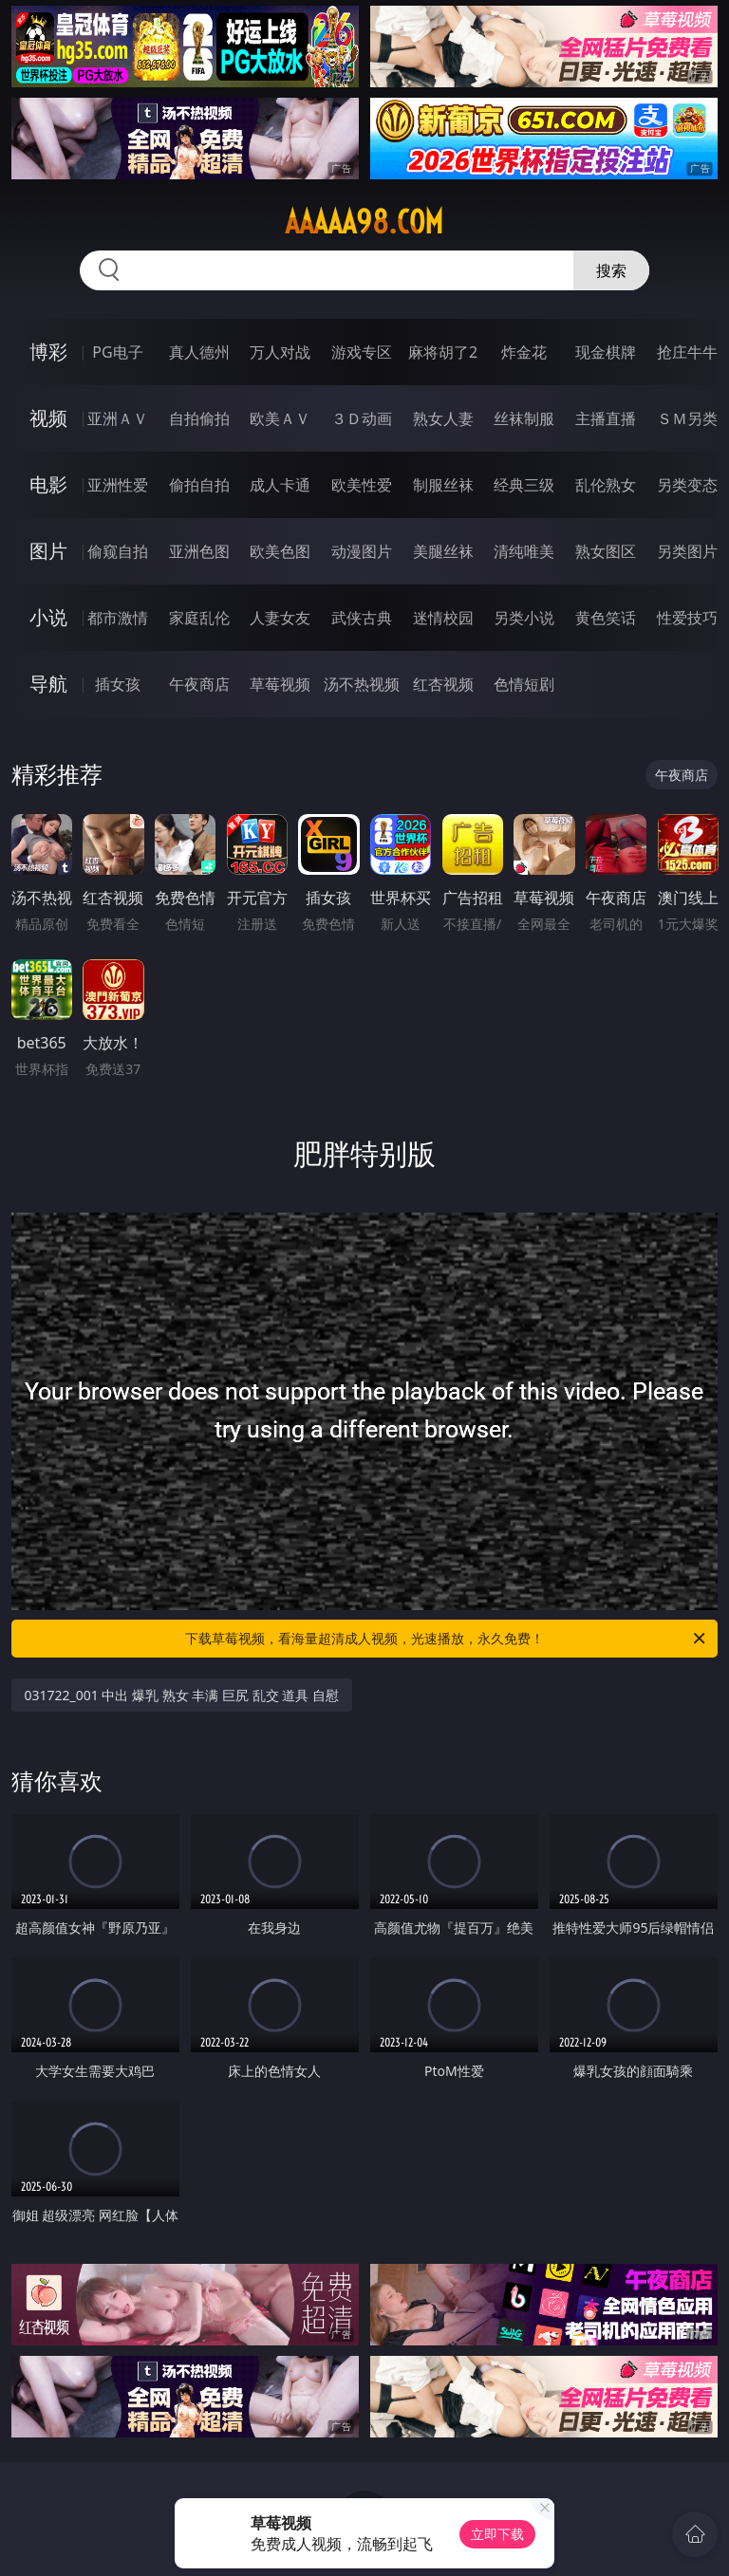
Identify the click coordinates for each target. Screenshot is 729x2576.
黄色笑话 (605, 617)
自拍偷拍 (199, 418)
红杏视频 (443, 684)
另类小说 (524, 617)
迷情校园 (443, 617)
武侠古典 (361, 617)
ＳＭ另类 (687, 418)
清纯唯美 (524, 551)
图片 (48, 551)
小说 (48, 617)
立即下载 (497, 2534)
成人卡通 (280, 484)
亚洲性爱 (117, 484)
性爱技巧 (687, 617)
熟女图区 (605, 551)
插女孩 (117, 684)
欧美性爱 (361, 484)
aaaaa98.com (364, 222)
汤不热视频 (362, 684)
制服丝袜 (443, 484)
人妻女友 (280, 617)
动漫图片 (361, 551)
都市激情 (117, 617)
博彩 (48, 351)
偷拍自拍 (199, 484)
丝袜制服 (524, 418)
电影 (48, 484)
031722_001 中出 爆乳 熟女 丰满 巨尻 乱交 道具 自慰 (182, 1695)
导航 (48, 683)
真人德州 (199, 352)
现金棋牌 (605, 352)
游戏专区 (361, 352)
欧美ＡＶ (280, 418)
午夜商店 (199, 684)
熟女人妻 (443, 418)
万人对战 (280, 352)
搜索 (611, 270)
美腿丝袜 (443, 551)
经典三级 (524, 484)
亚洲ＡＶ (117, 418)
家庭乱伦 (199, 617)
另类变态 (687, 484)
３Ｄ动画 (361, 418)
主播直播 (605, 418)
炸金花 (524, 352)
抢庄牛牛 (687, 352)
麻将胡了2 (442, 352)
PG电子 (117, 352)
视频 (48, 418)
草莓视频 (280, 684)
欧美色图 (280, 551)
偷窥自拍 (117, 551)
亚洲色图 (199, 551)
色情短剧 (524, 684)
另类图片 (687, 551)
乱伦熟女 (605, 484)
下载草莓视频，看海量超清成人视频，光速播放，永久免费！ (446, 1638)
